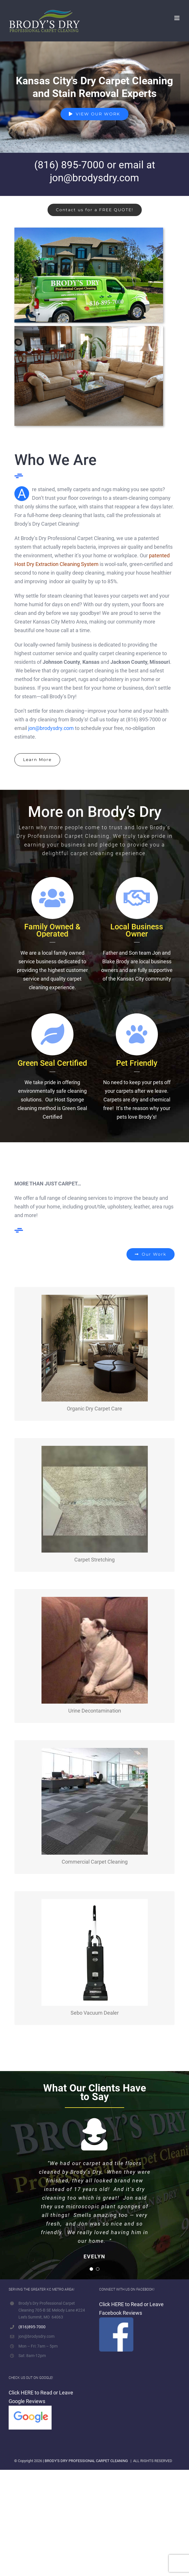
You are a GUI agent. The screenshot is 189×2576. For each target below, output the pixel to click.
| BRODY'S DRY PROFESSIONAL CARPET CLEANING (85, 2451)
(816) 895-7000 (69, 165)
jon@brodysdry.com (94, 178)
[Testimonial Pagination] (91, 2259)
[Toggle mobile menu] (177, 18)
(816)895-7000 (32, 2317)
